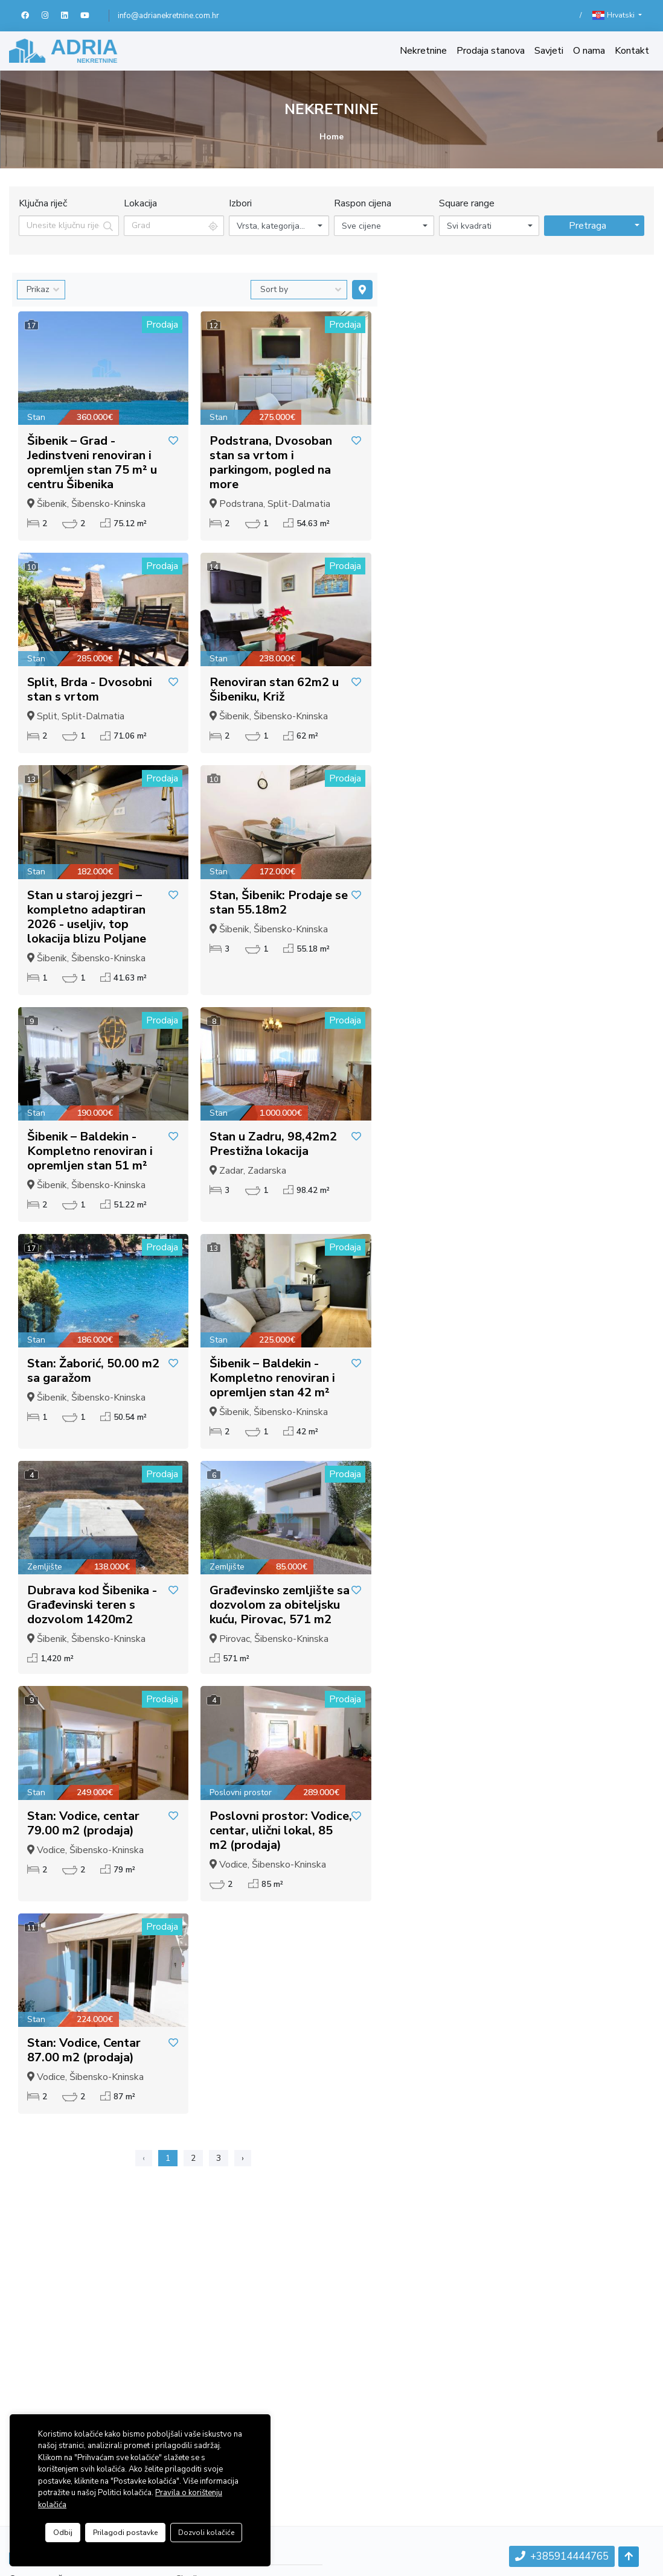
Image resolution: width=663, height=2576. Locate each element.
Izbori (240, 203)
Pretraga (587, 225)
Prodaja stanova (490, 50)
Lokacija (140, 203)
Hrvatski (614, 15)
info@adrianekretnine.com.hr (168, 15)
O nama (589, 50)
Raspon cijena (362, 203)
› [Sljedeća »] (243, 2158)
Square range (467, 203)
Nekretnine (423, 50)
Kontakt (632, 50)
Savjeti (548, 50)
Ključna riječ (43, 203)
